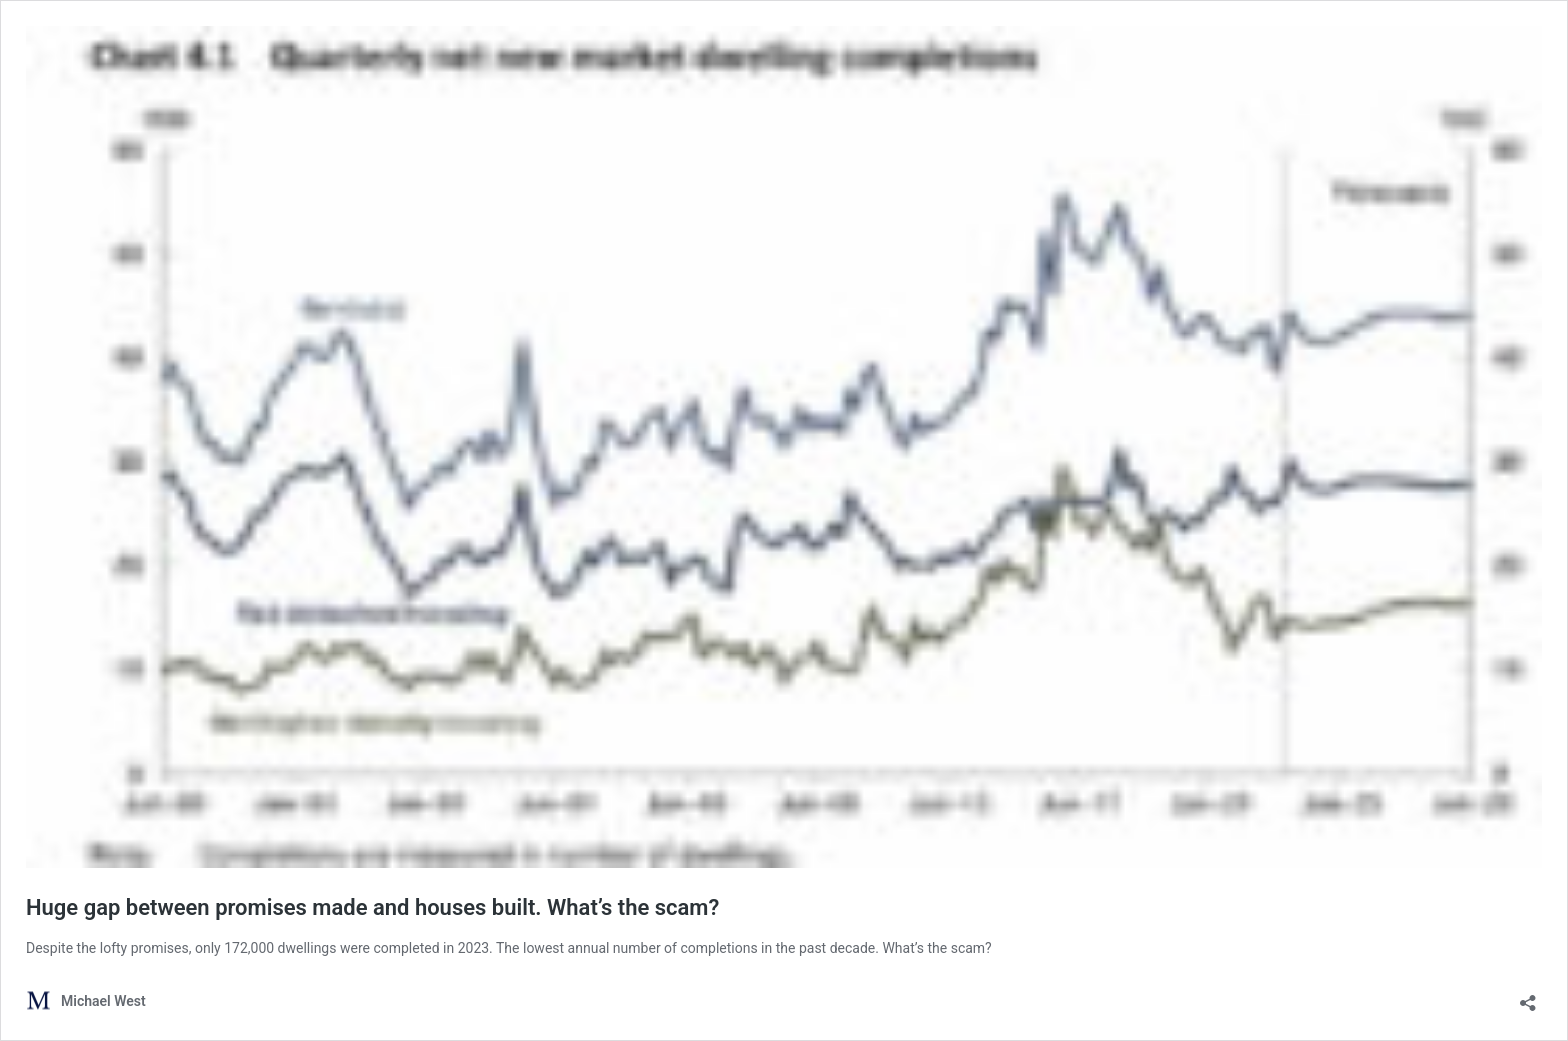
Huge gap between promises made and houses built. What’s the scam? (372, 907)
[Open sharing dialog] (1528, 996)
